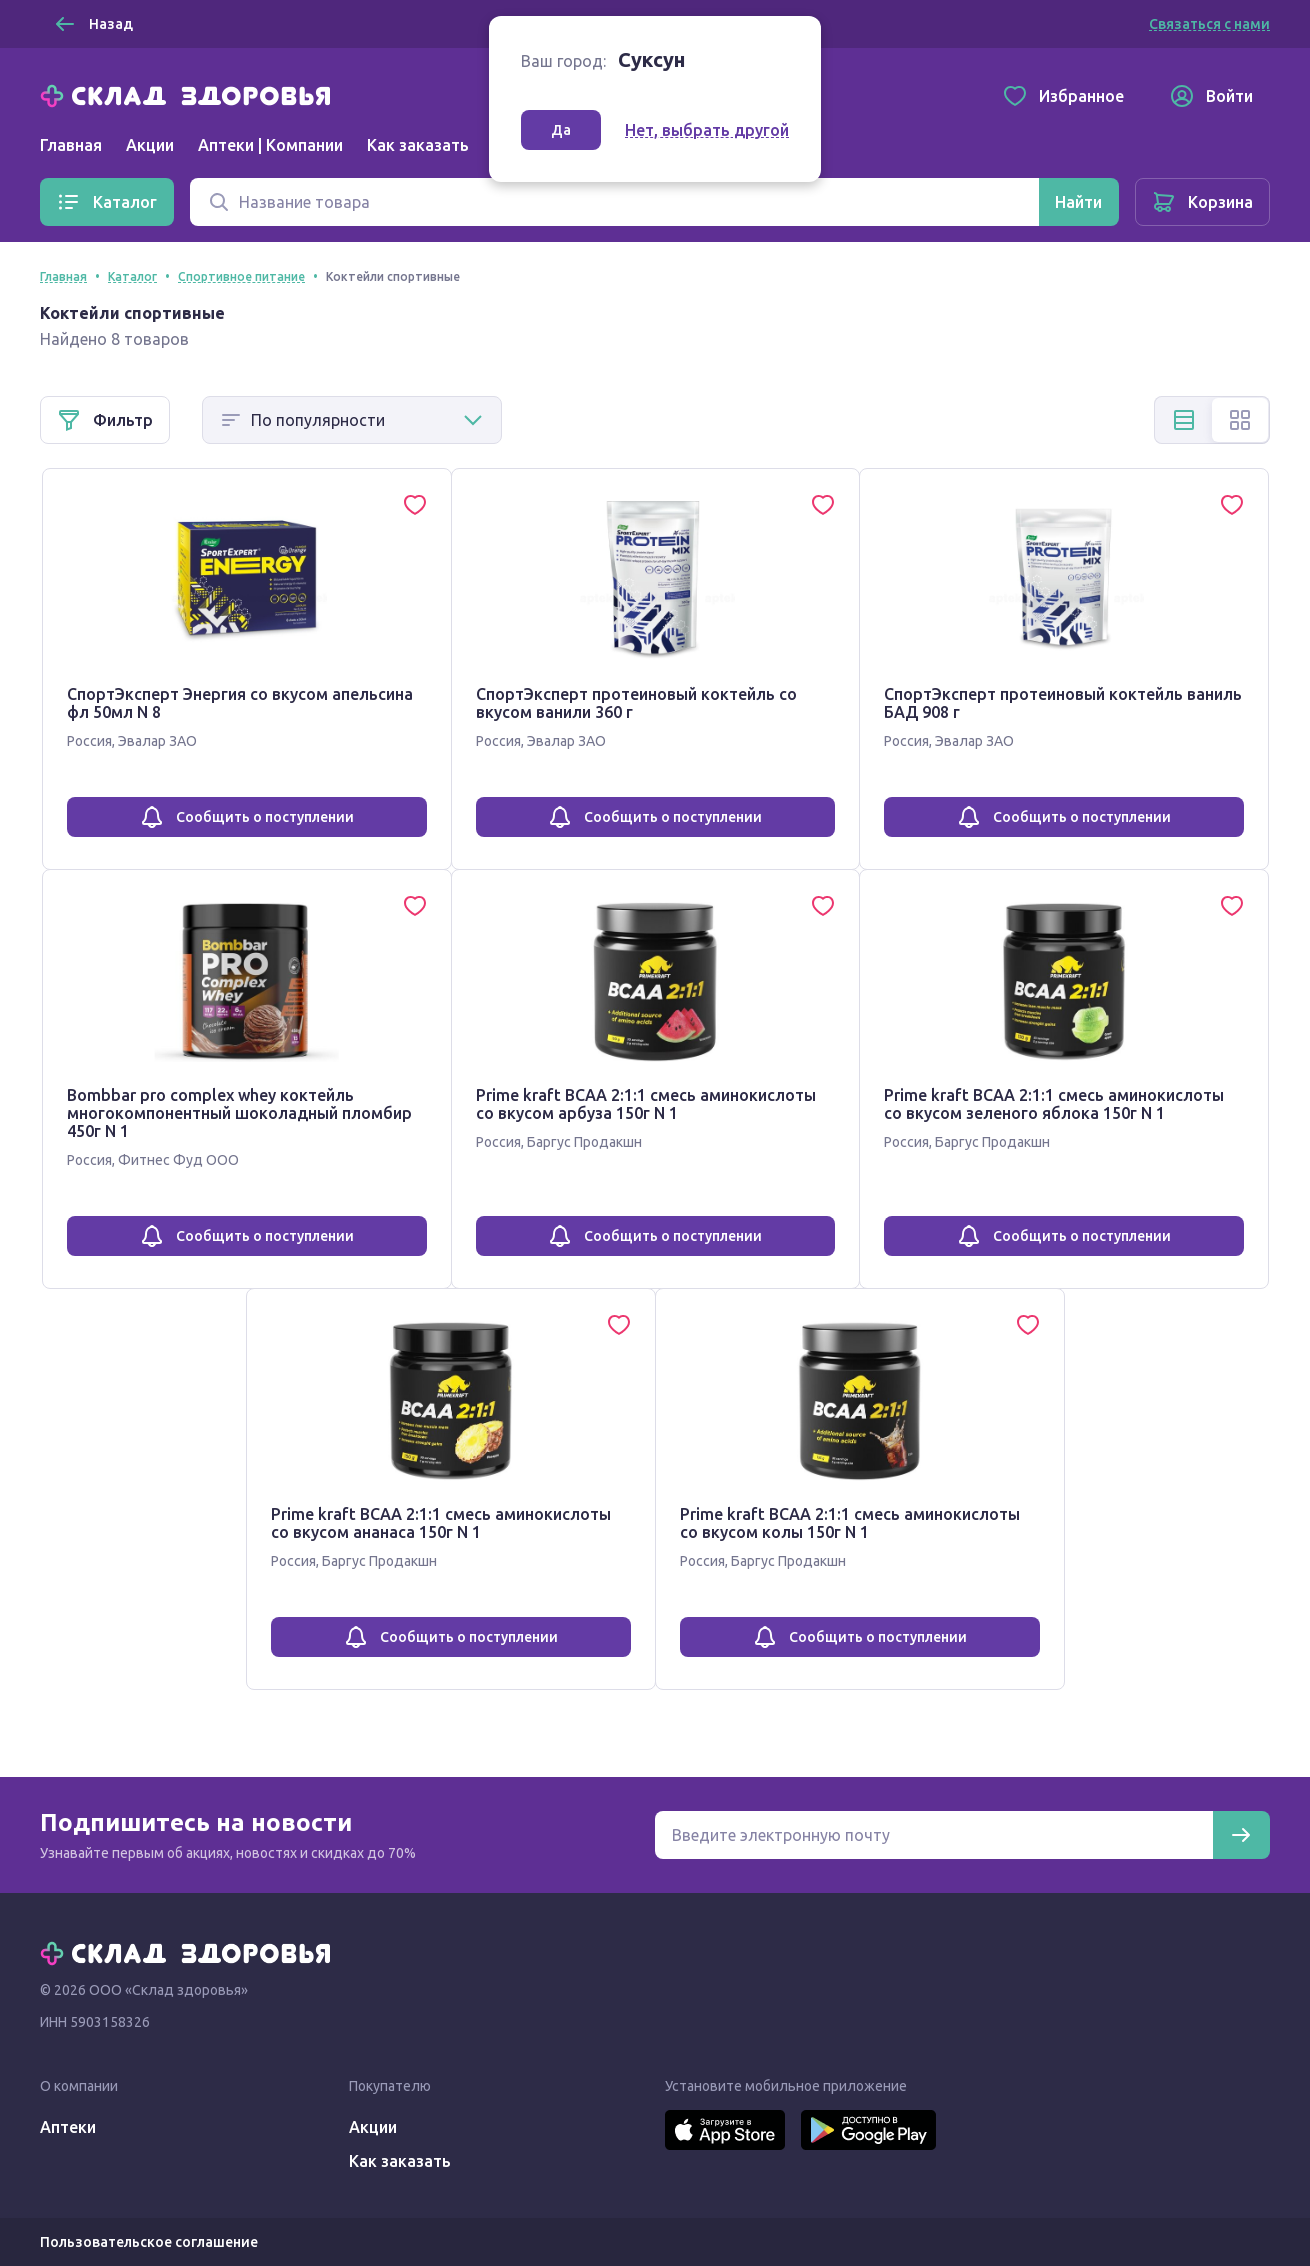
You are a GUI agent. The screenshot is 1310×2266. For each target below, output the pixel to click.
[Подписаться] (1241, 1835)
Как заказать (418, 145)
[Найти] (1078, 202)
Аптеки (68, 2127)
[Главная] (190, 94)
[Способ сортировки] (352, 420)
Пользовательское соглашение (149, 2242)
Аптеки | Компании (270, 145)
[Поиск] (614, 202)
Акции (150, 145)
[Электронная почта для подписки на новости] (934, 1835)
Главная (71, 145)
